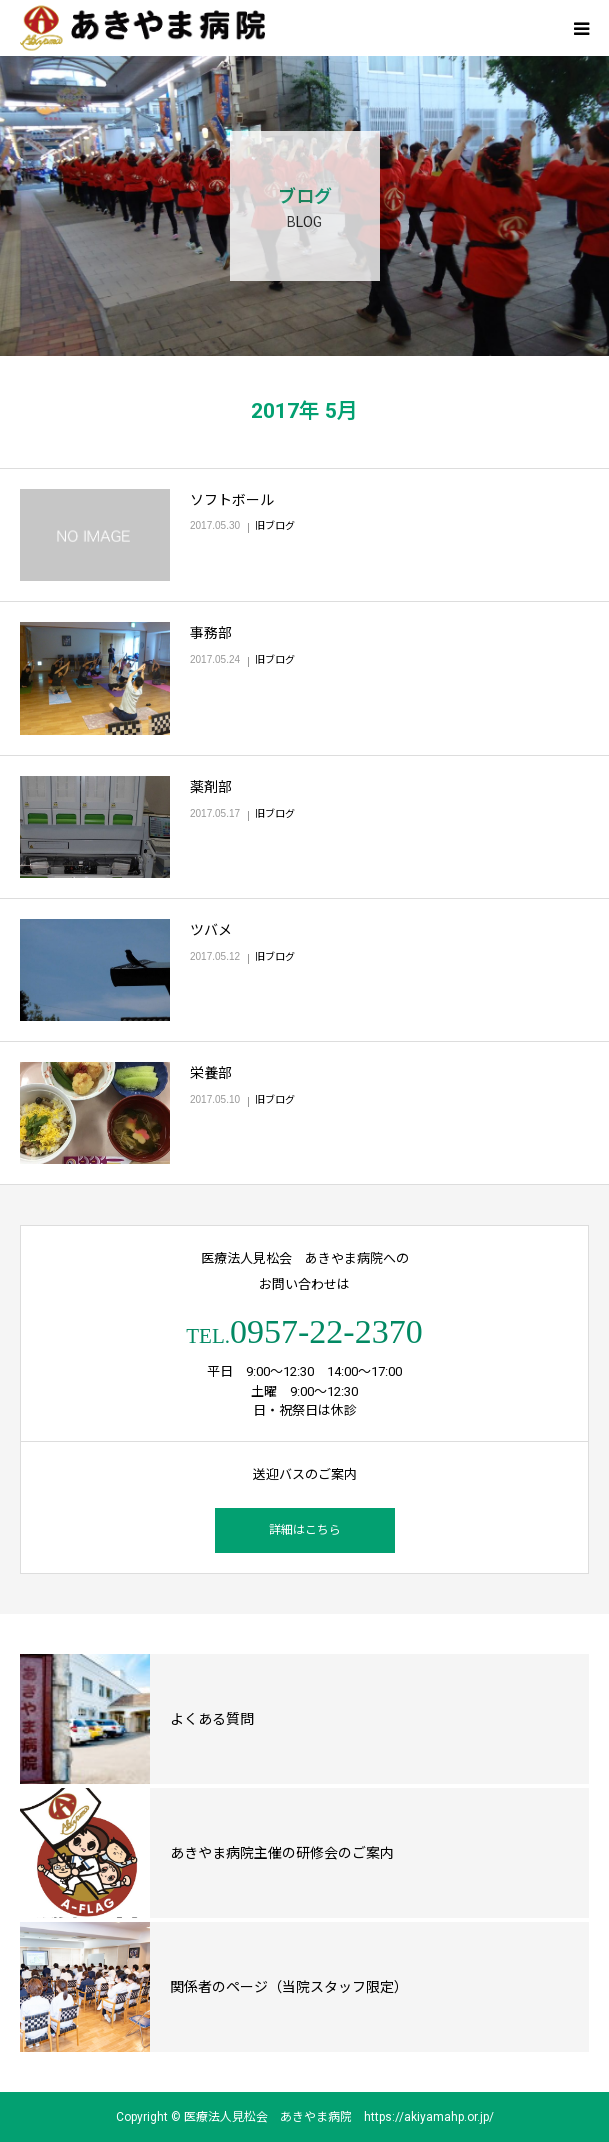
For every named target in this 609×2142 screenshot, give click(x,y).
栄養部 (211, 1073)
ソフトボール (232, 500)
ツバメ (211, 930)
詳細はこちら (305, 1530)
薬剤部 (211, 787)
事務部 (211, 633)
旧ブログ (275, 525)
